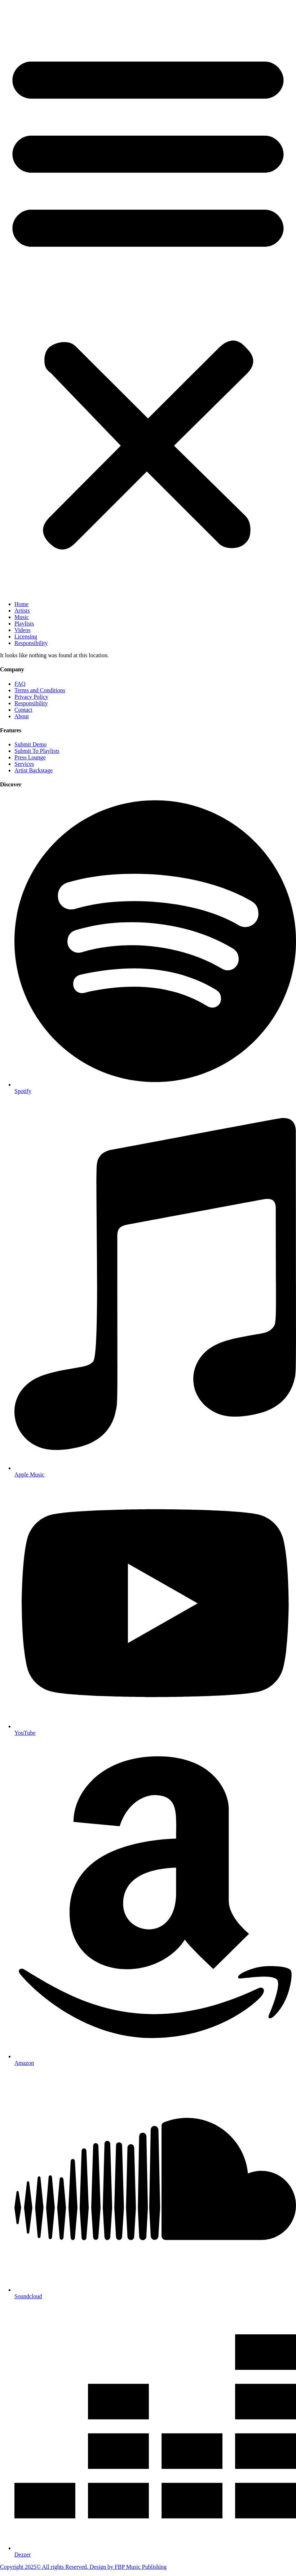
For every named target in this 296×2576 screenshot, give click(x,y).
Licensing (25, 636)
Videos (22, 630)
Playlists (24, 623)
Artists (22, 610)
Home (21, 604)
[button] (148, 297)
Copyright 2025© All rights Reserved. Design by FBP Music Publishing (83, 2567)
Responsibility (31, 643)
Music (21, 617)
